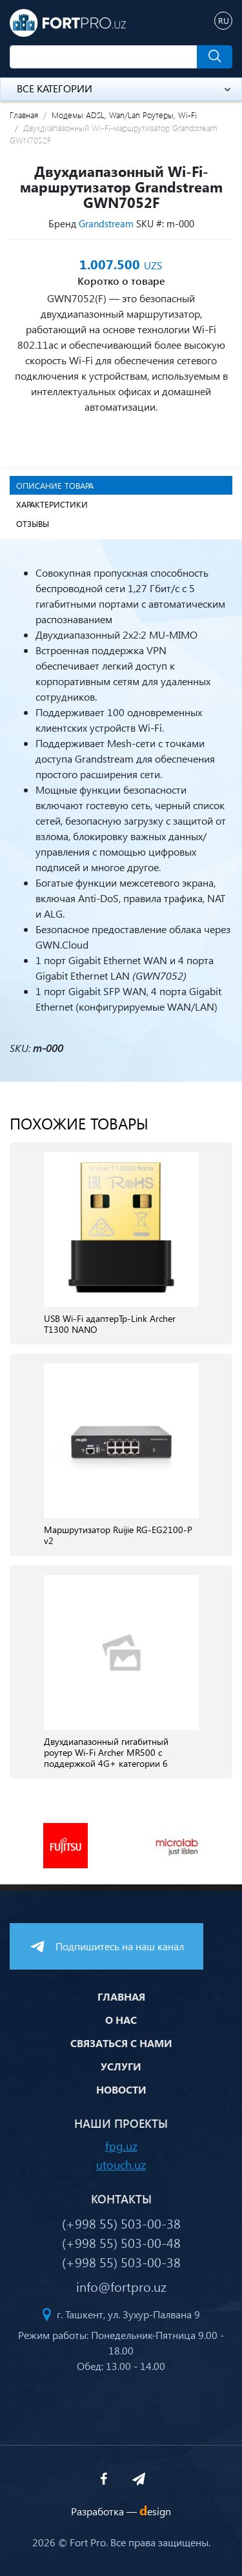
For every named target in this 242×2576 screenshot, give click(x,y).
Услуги (121, 2066)
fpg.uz (121, 2146)
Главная (24, 114)
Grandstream (106, 223)
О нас (121, 2019)
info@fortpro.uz (121, 2286)
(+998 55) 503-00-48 (121, 2242)
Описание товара (55, 485)
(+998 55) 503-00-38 (121, 2223)
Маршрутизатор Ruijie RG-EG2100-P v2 (118, 1536)
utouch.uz (121, 2164)
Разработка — (121, 2511)
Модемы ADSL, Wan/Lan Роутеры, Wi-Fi (124, 114)
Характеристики (52, 504)
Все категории (123, 88)
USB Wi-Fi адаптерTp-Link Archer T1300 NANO (110, 1324)
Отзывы (32, 523)
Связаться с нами (121, 2043)
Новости (121, 2089)
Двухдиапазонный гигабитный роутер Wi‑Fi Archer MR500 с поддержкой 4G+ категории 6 (106, 1752)
